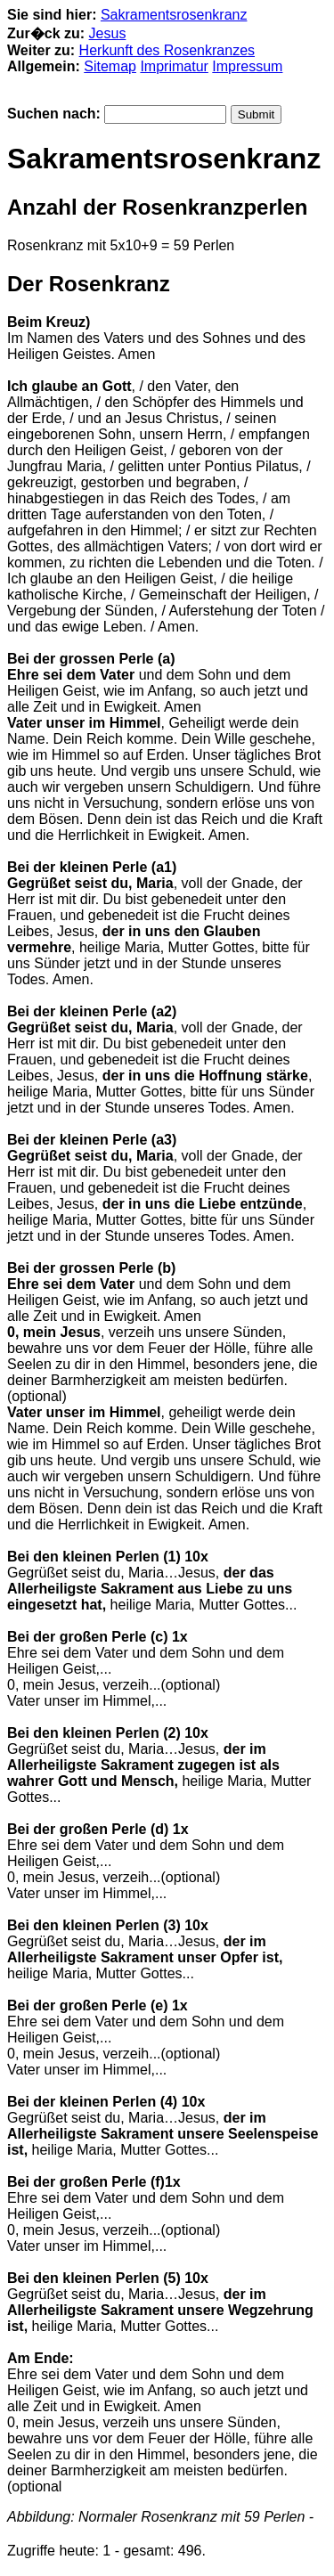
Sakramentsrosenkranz (174, 14)
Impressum (247, 66)
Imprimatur (174, 66)
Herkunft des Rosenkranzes (167, 50)
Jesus (107, 33)
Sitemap (110, 66)
